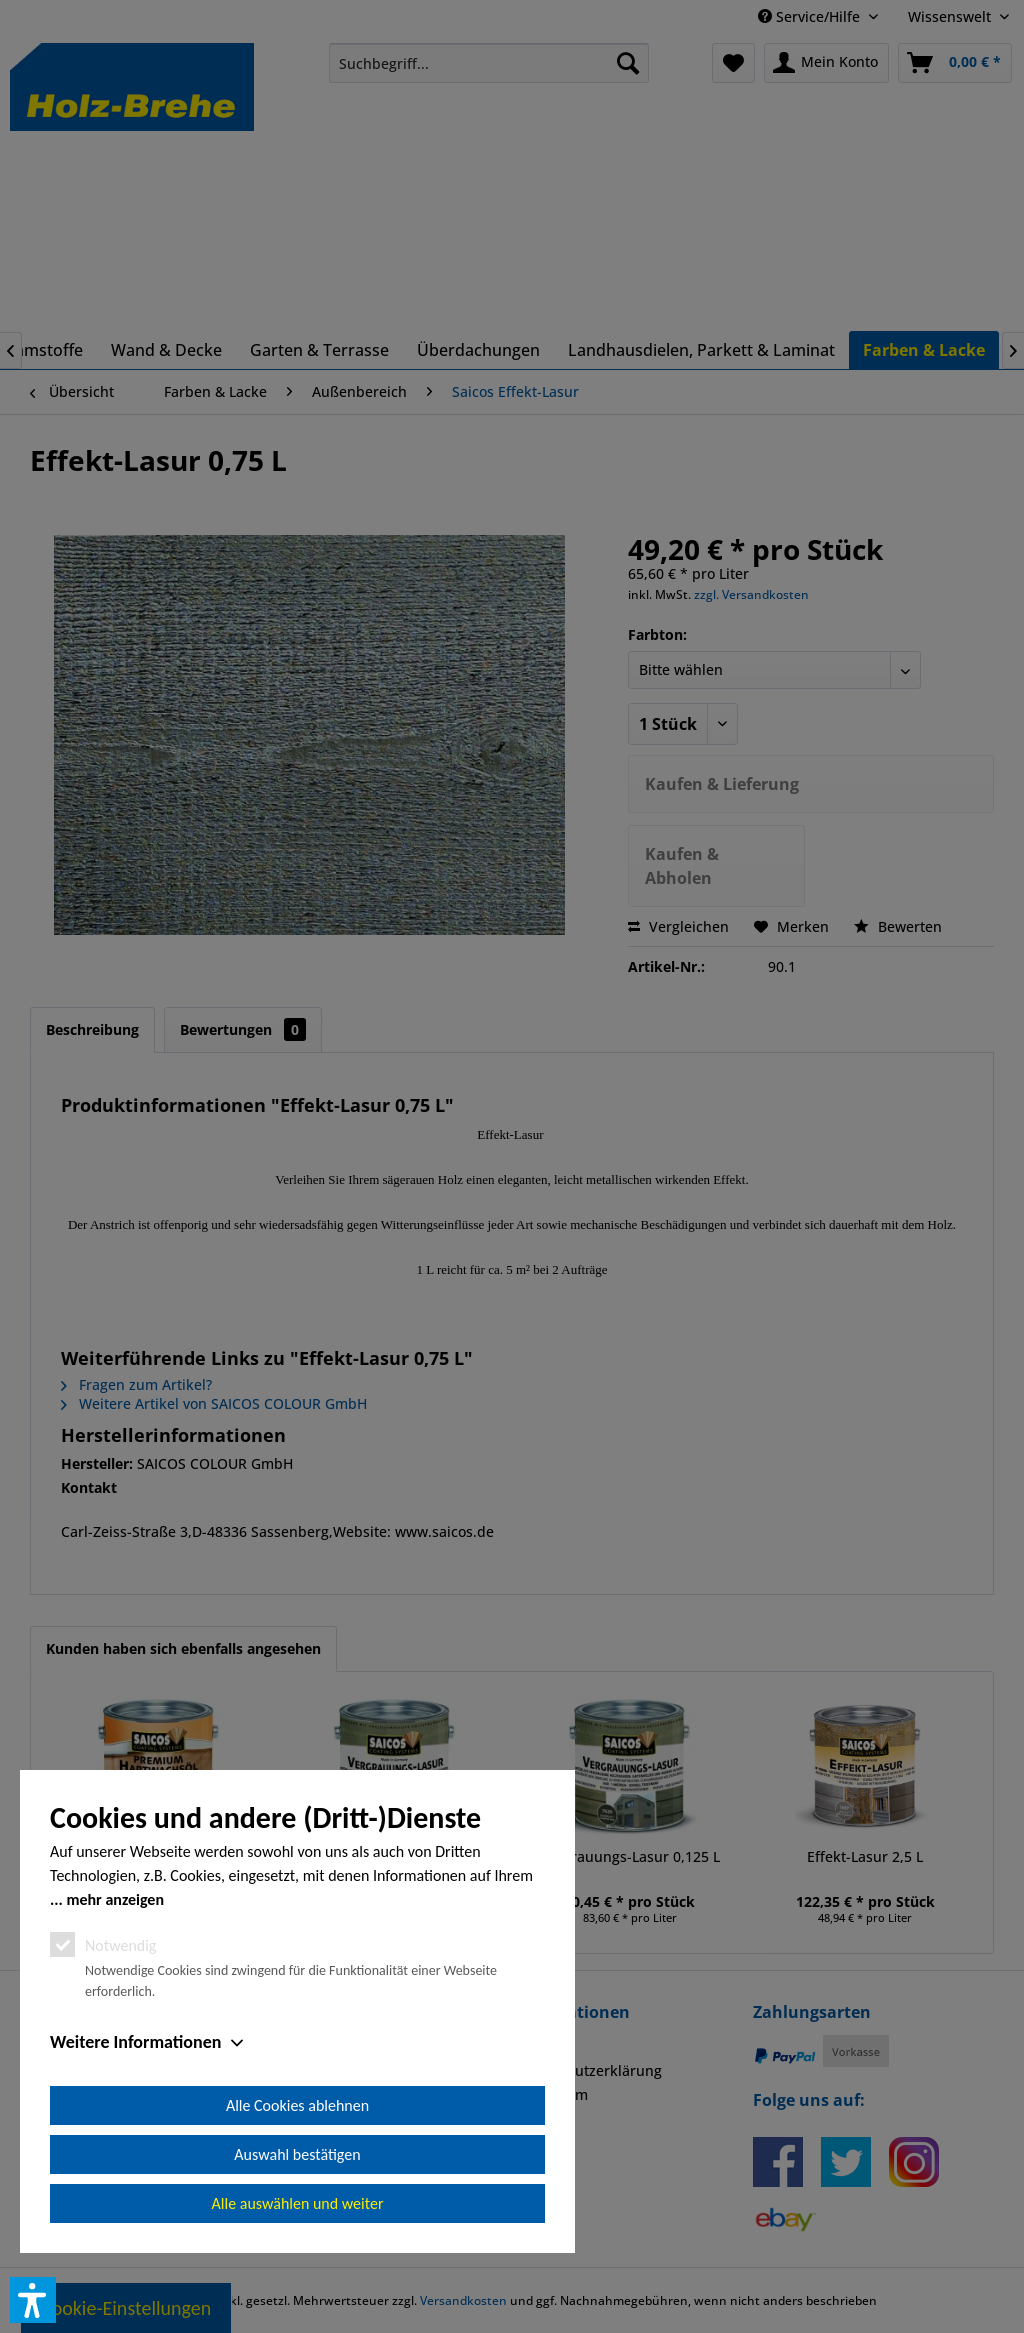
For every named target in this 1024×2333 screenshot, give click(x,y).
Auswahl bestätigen (297, 2154)
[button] (33, 2300)
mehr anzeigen (115, 1899)
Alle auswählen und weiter (298, 2203)
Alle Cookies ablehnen (297, 2105)
